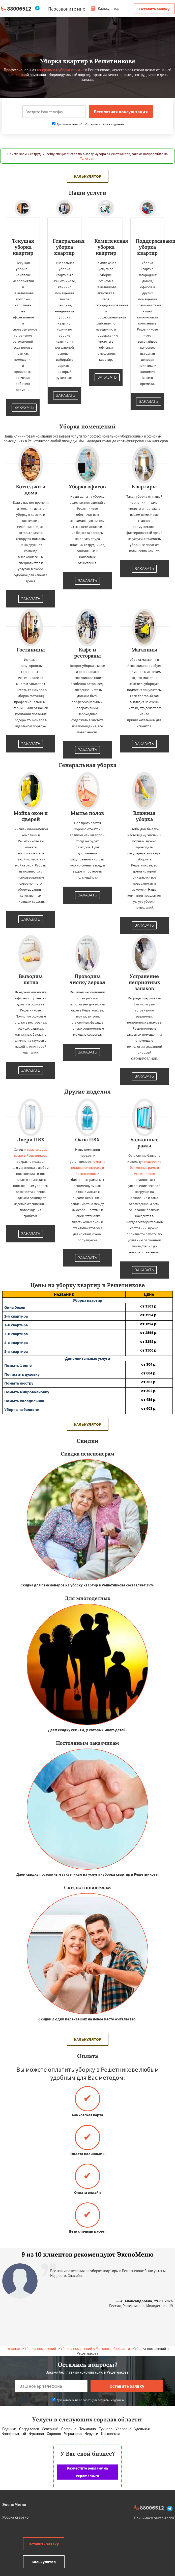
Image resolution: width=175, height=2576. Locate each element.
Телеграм (87, 158)
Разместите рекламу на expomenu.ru (87, 2472)
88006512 (19, 8)
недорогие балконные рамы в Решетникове (145, 1167)
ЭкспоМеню (14, 2504)
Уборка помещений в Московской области (95, 2348)
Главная (13, 2348)
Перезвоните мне (66, 9)
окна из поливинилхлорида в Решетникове (88, 1167)
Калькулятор (105, 8)
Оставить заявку (154, 8)
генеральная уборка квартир (60, 69)
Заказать (24, 407)
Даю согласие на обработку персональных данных (88, 124)
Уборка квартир (15, 2517)
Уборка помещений (40, 2348)
